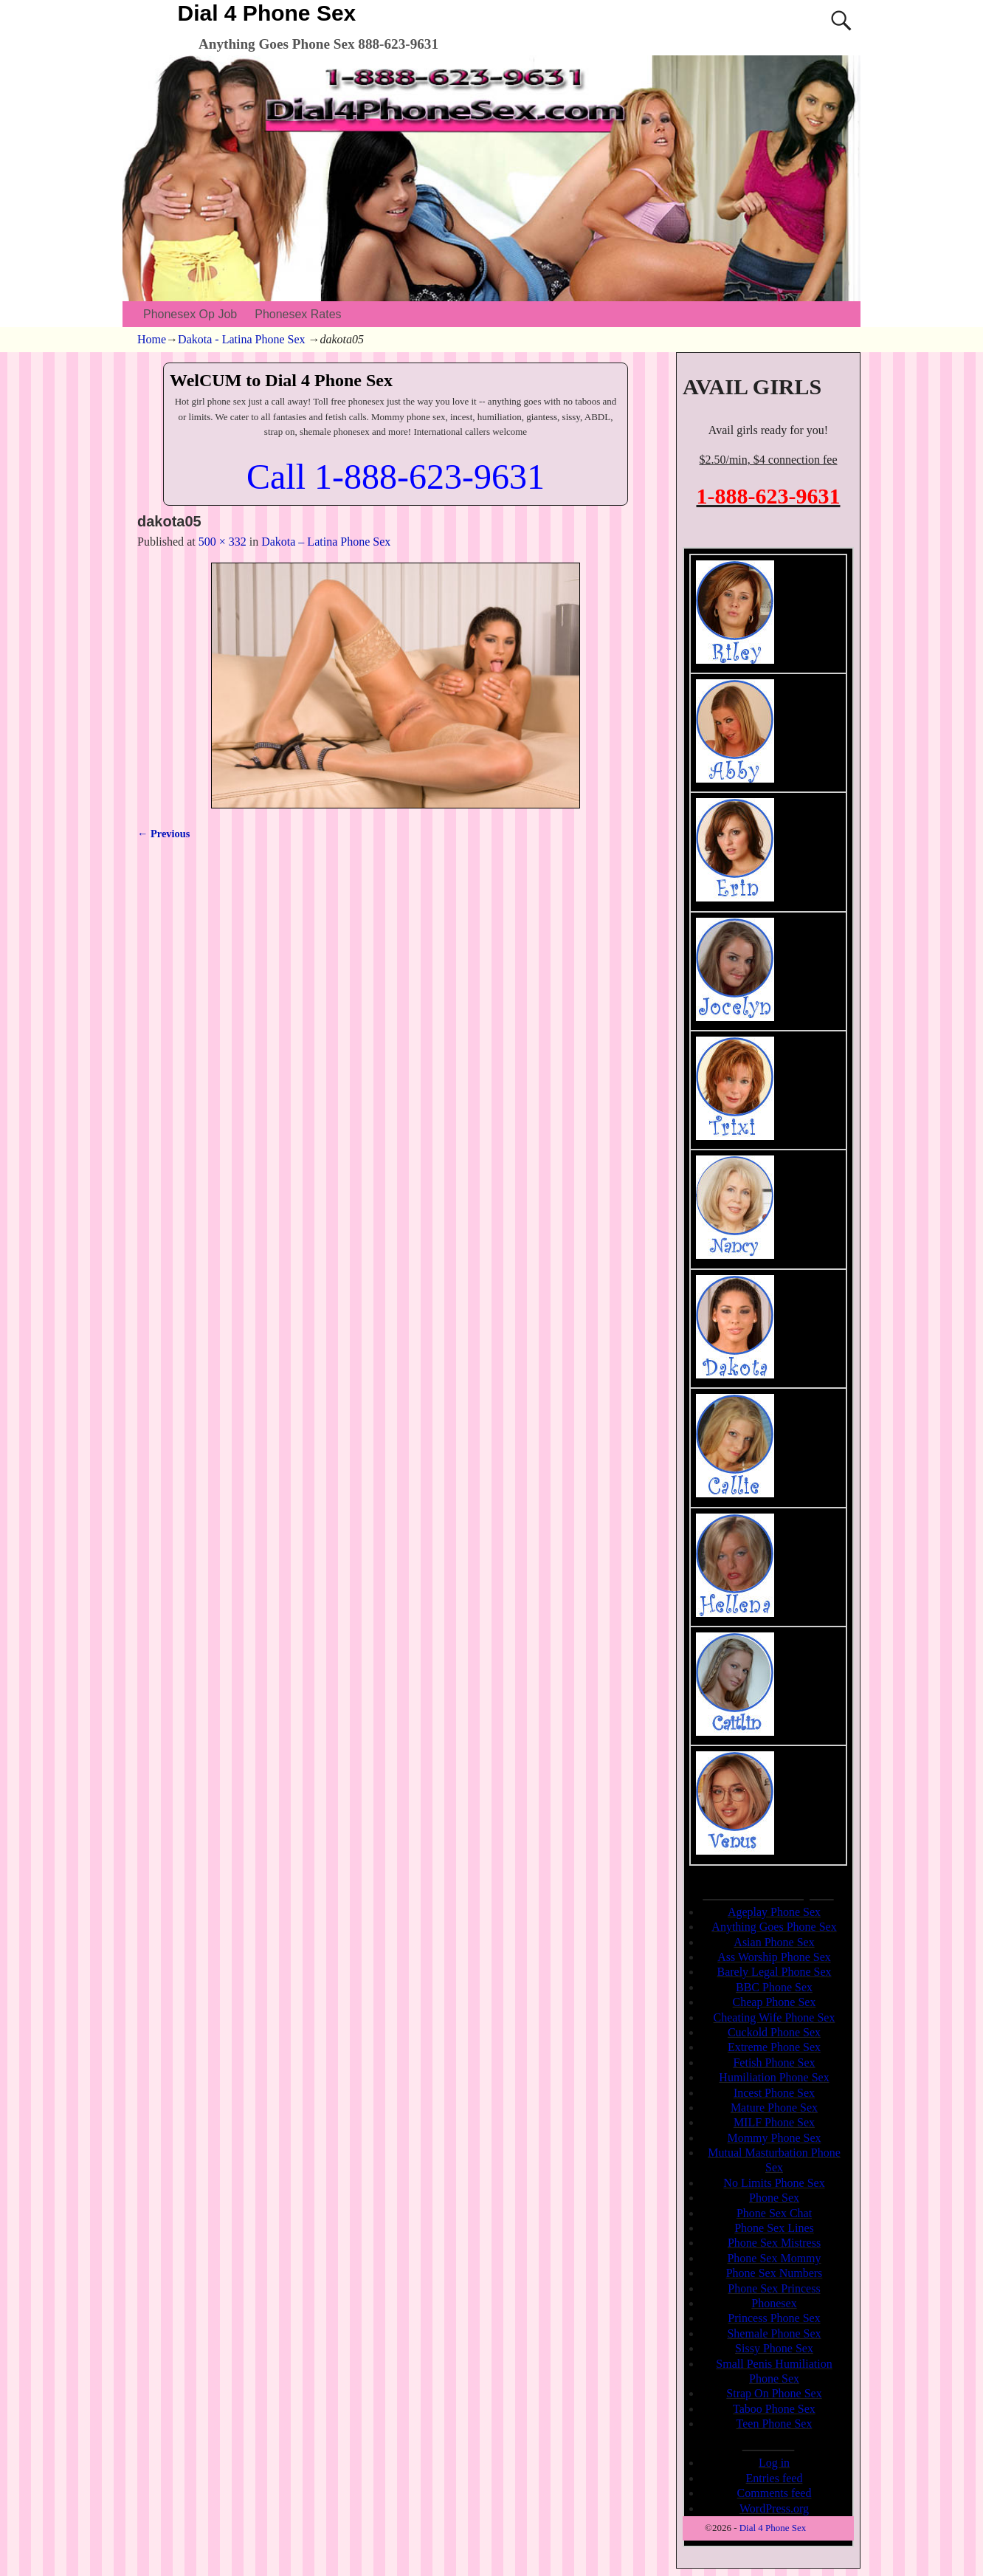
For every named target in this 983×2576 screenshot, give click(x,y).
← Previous (163, 833)
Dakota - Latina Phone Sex (241, 339)
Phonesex (773, 2303)
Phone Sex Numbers (774, 2273)
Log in (774, 2462)
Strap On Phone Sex (773, 2393)
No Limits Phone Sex (773, 2183)
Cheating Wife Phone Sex (774, 2017)
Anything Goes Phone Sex (773, 1926)
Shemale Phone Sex (774, 2333)
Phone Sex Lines (774, 2228)
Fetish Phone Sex (774, 2062)
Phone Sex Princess (774, 2288)
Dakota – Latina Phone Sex (325, 541)
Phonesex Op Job (190, 314)
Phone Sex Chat (774, 2213)
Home (151, 339)
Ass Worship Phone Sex (774, 1957)
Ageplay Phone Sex (774, 1912)
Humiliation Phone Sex (774, 2077)
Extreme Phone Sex (774, 2047)
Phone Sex (774, 2197)
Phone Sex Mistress (774, 2242)
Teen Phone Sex (775, 2423)
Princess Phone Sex (774, 2318)
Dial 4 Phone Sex (267, 13)
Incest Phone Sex (774, 2092)
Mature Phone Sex (774, 2107)
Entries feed (774, 2478)
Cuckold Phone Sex (774, 2032)
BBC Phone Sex (774, 1987)
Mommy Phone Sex (774, 2138)
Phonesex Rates (298, 314)
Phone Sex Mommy (774, 2258)
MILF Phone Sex (774, 2122)
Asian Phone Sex (774, 1942)
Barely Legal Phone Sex (774, 1971)
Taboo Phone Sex (774, 2408)
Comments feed (774, 2493)
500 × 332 (222, 541)
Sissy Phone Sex (774, 2348)
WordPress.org (774, 2508)
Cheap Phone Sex (774, 2002)
